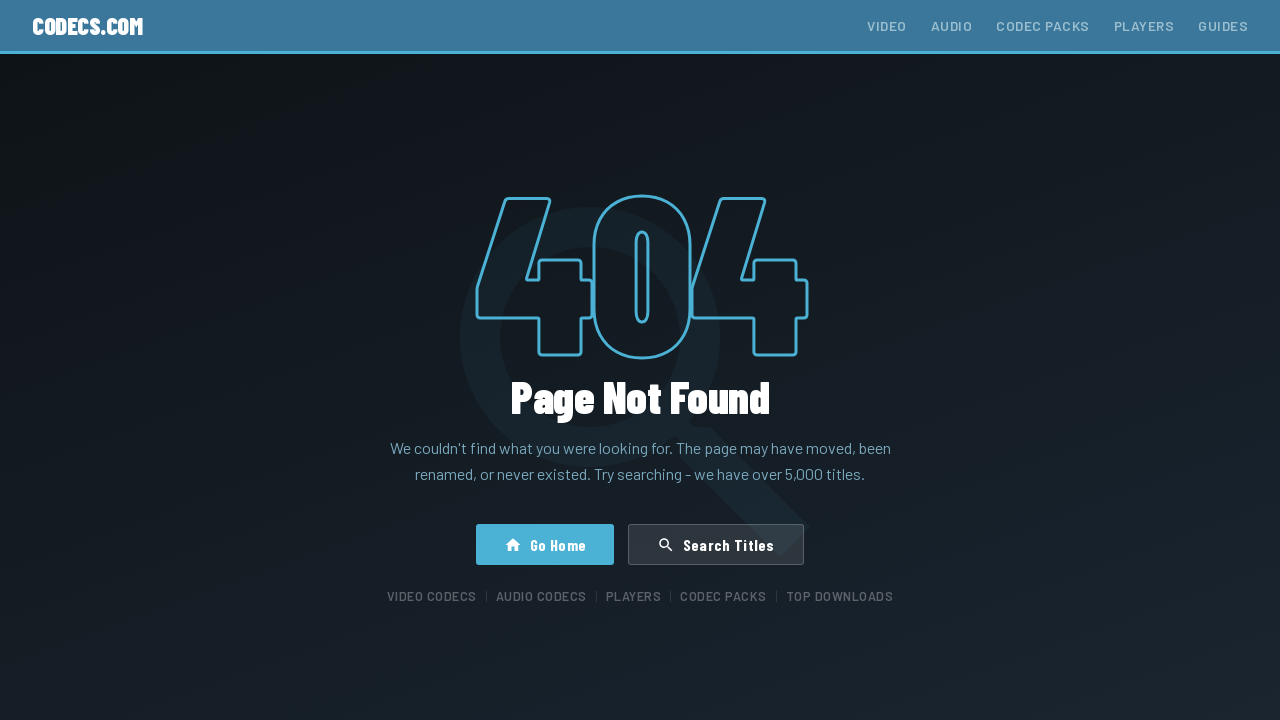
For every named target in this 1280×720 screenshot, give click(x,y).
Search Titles (716, 544)
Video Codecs (432, 596)
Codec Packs (1043, 25)
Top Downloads (840, 596)
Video (887, 25)
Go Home (545, 544)
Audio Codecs (541, 596)
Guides (1223, 25)
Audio (952, 25)
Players (1144, 25)
